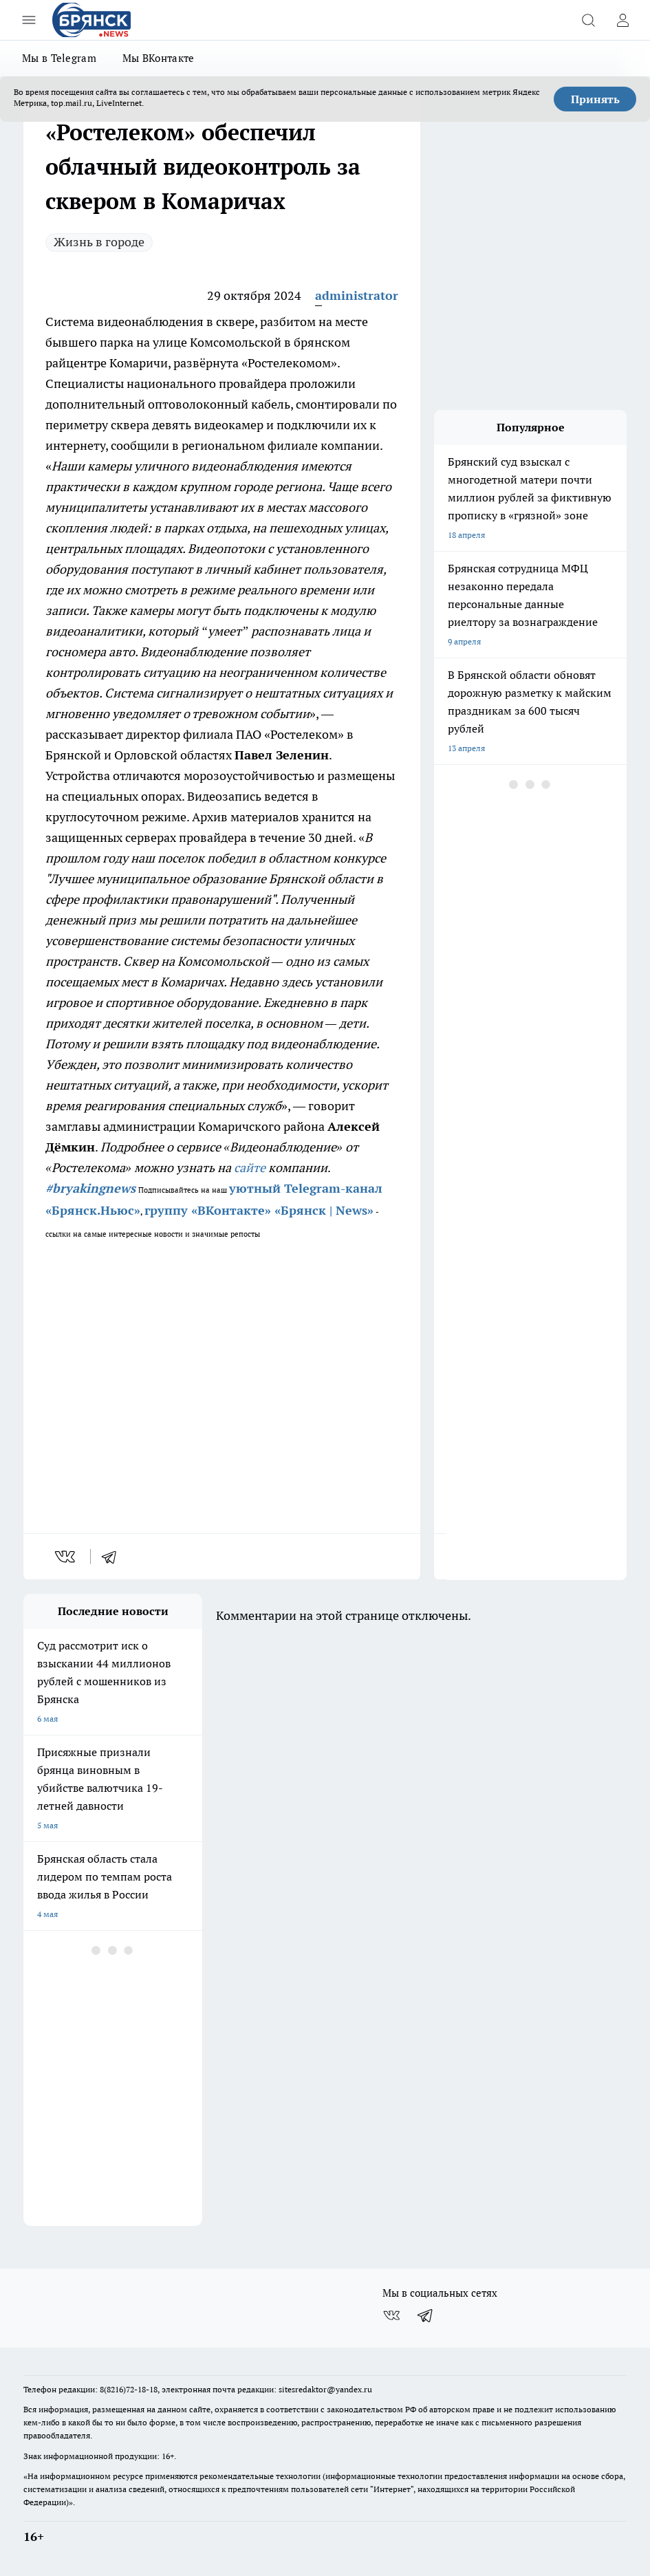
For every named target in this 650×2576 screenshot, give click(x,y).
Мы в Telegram (59, 58)
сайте (250, 1168)
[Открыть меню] (28, 20)
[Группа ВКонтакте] (391, 2315)
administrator (356, 295)
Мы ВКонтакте (158, 58)
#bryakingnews (90, 1188)
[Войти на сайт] (622, 20)
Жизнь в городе (99, 242)
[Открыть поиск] (588, 20)
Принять (595, 99)
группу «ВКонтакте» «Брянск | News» (258, 1210)
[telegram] (113, 1556)
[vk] (66, 1556)
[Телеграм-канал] (426, 2315)
